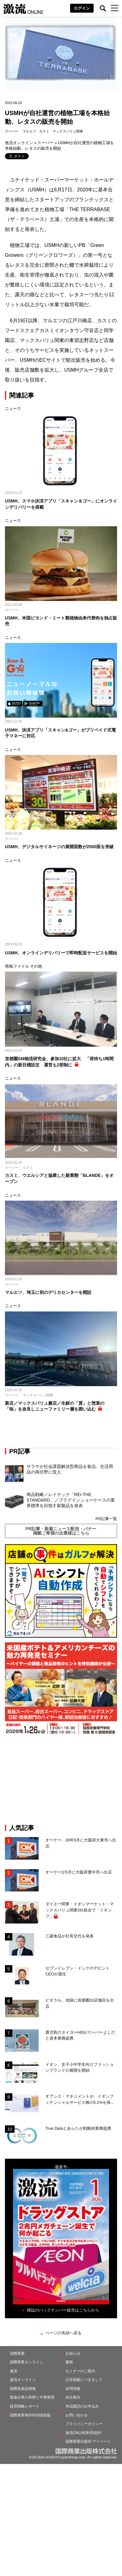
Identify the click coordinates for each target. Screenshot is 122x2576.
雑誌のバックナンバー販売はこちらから (63, 2310)
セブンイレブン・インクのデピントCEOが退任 (77, 1971)
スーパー (12, 131)
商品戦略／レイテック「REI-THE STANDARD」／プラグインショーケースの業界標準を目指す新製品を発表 (71, 1500)
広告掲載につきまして (84, 2380)
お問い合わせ (76, 2415)
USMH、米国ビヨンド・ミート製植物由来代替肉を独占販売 (61, 621)
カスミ (44, 131)
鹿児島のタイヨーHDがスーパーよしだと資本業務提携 (80, 2035)
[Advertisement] (61, 1779)
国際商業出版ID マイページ (88, 2441)
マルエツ (29, 131)
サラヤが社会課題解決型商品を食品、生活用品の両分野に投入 (70, 1469)
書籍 (69, 2362)
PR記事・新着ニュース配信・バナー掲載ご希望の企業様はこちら (61, 1531)
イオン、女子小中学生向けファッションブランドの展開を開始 (79, 2067)
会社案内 (72, 2397)
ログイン (82, 8)
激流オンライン (19, 142)
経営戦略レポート (25, 2406)
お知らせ (72, 2353)
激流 (13, 2371)
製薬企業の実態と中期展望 (32, 2397)
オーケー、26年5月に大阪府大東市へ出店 (80, 1843)
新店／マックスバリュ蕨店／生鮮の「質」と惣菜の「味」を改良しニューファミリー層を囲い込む (54, 1406)
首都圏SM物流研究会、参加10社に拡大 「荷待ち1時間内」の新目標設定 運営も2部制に (59, 1061)
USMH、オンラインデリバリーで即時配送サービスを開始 (61, 952)
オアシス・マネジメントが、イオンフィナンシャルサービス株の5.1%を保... (79, 2099)
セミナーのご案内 (80, 2371)
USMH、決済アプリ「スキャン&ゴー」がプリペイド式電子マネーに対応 (60, 733)
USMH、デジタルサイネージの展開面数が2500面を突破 (59, 846)
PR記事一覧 (106, 1518)
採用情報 (72, 2389)
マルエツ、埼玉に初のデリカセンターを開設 (48, 1292)
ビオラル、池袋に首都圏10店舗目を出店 (79, 2003)
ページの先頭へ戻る (63, 2333)
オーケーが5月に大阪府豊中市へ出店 (78, 1872)
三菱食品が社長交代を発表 (69, 1936)
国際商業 (17, 2353)
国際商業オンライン (26, 2362)
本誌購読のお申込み (82, 2406)
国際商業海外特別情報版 (30, 2415)
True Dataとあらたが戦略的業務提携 (78, 2128)
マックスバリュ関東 (68, 131)
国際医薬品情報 (23, 2389)
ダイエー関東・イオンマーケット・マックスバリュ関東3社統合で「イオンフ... (79, 1910)
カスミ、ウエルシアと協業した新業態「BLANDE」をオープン (59, 1178)
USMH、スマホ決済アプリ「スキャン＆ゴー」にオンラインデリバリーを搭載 (61, 504)
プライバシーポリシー (84, 2424)
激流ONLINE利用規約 (83, 2433)
